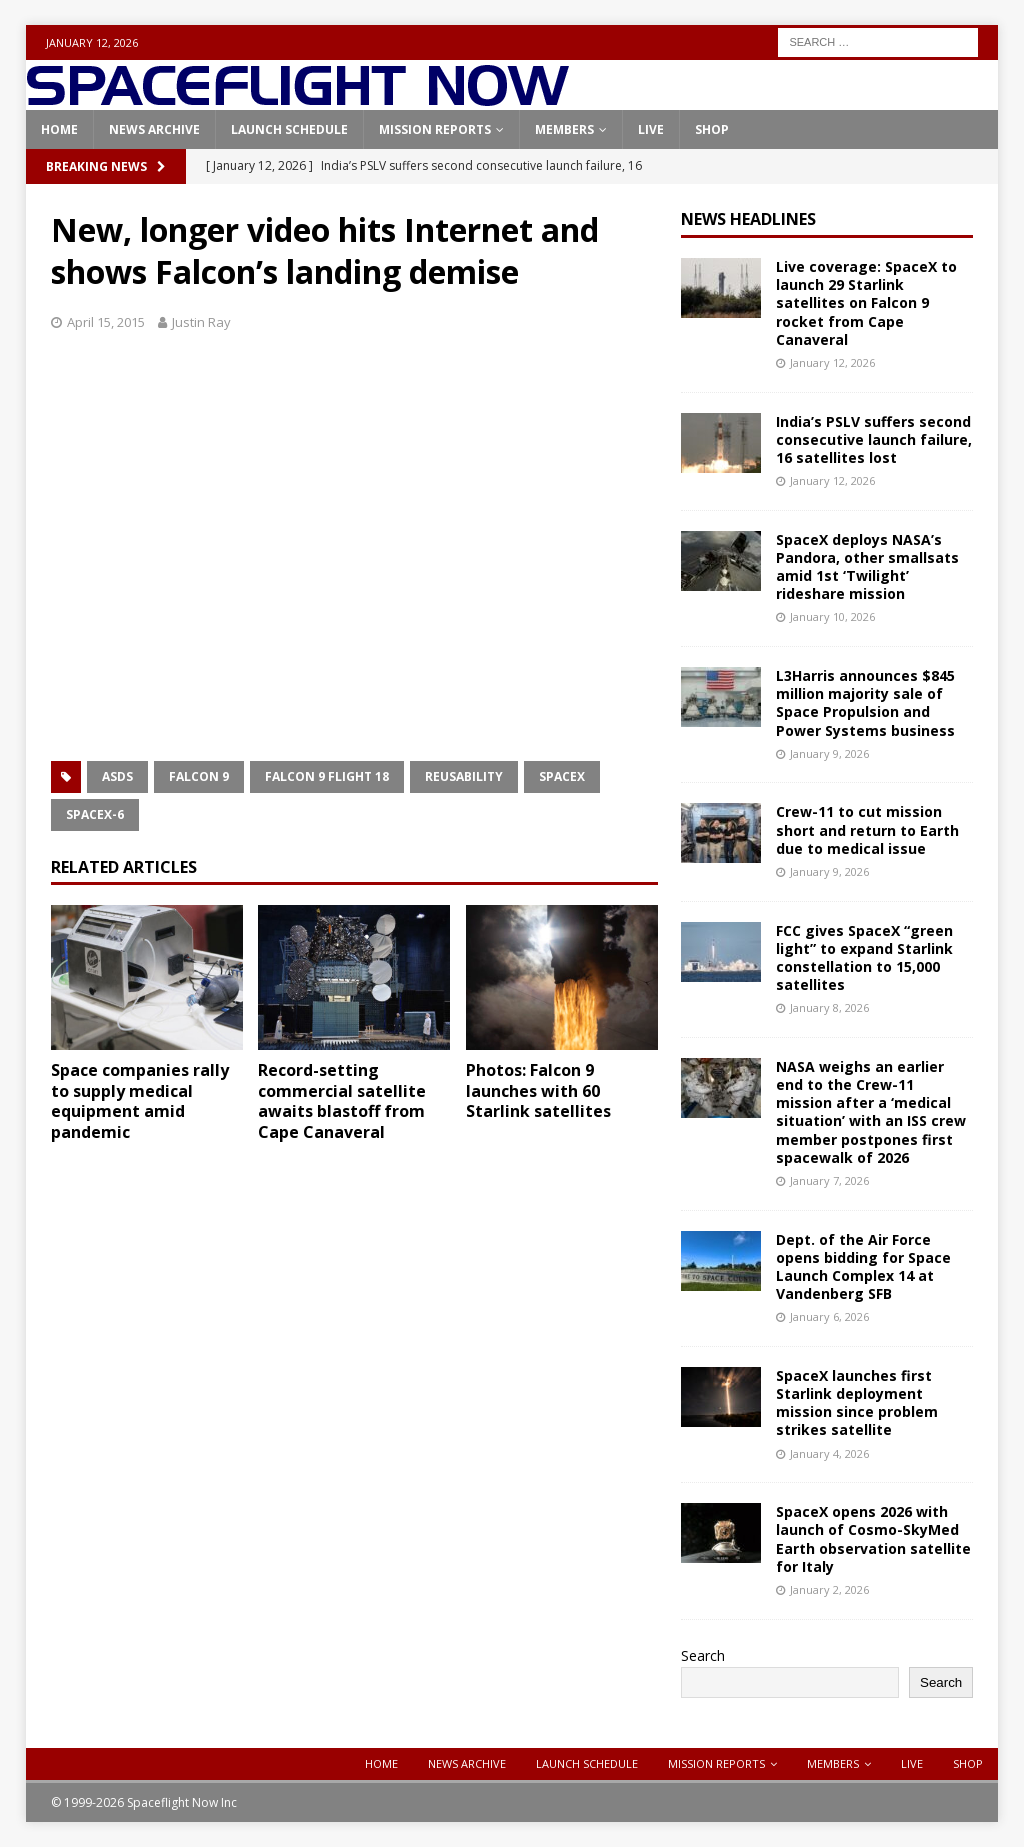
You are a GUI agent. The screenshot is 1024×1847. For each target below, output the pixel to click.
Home (59, 129)
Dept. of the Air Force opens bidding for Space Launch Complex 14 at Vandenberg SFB (863, 1267)
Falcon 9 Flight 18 (327, 776)
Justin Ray (201, 322)
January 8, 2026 (829, 1007)
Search (703, 1655)
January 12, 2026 (832, 362)
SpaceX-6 (95, 814)
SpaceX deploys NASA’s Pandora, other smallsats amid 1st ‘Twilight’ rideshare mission (867, 567)
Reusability (464, 776)
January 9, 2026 (829, 753)
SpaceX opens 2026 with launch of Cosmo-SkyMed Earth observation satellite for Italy (873, 1539)
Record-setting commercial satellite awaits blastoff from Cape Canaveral (342, 1101)
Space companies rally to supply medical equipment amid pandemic (140, 1101)
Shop (712, 129)
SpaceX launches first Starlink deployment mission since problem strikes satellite (857, 1403)
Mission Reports (435, 129)
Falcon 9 (199, 776)
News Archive (154, 129)
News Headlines (748, 219)
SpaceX (562, 776)
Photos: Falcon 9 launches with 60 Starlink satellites (538, 1091)
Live (651, 129)
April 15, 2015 (106, 322)
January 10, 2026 (832, 616)
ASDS (117, 776)
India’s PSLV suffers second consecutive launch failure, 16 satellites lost (874, 439)
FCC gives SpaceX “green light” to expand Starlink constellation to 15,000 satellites (864, 958)
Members (564, 129)
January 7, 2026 (829, 1180)
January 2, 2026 (829, 1589)
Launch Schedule (289, 129)
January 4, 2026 (829, 1453)
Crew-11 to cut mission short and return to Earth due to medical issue (867, 829)
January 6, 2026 (829, 1316)
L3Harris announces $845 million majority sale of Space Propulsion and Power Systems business (865, 703)
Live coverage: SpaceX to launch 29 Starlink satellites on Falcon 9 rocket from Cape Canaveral (866, 303)
